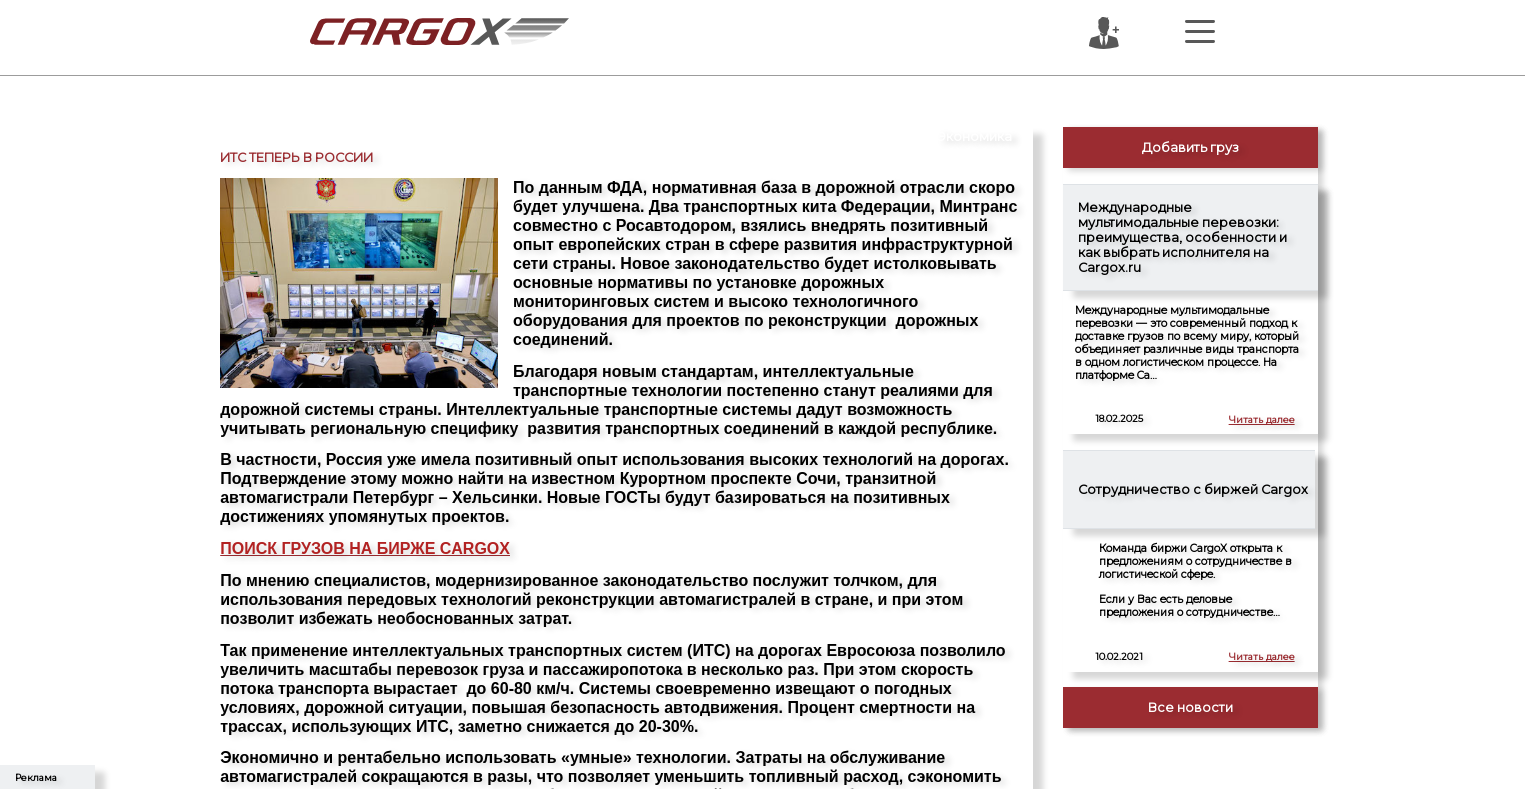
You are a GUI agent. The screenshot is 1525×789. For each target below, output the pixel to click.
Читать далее (1262, 419)
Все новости (1190, 707)
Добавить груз (1190, 147)
